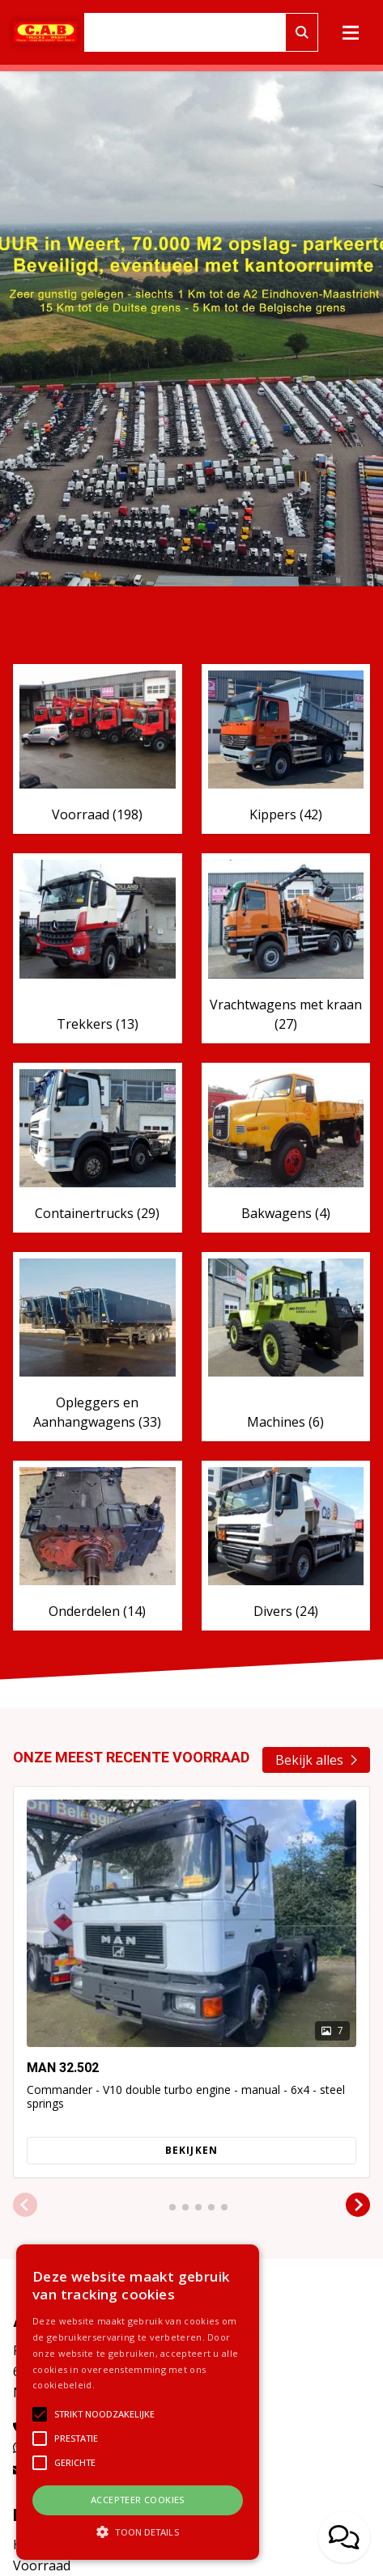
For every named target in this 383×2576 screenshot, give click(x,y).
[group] (191, 1981)
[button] (25, 2205)
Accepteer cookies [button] (138, 2500)
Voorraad (41, 2565)
